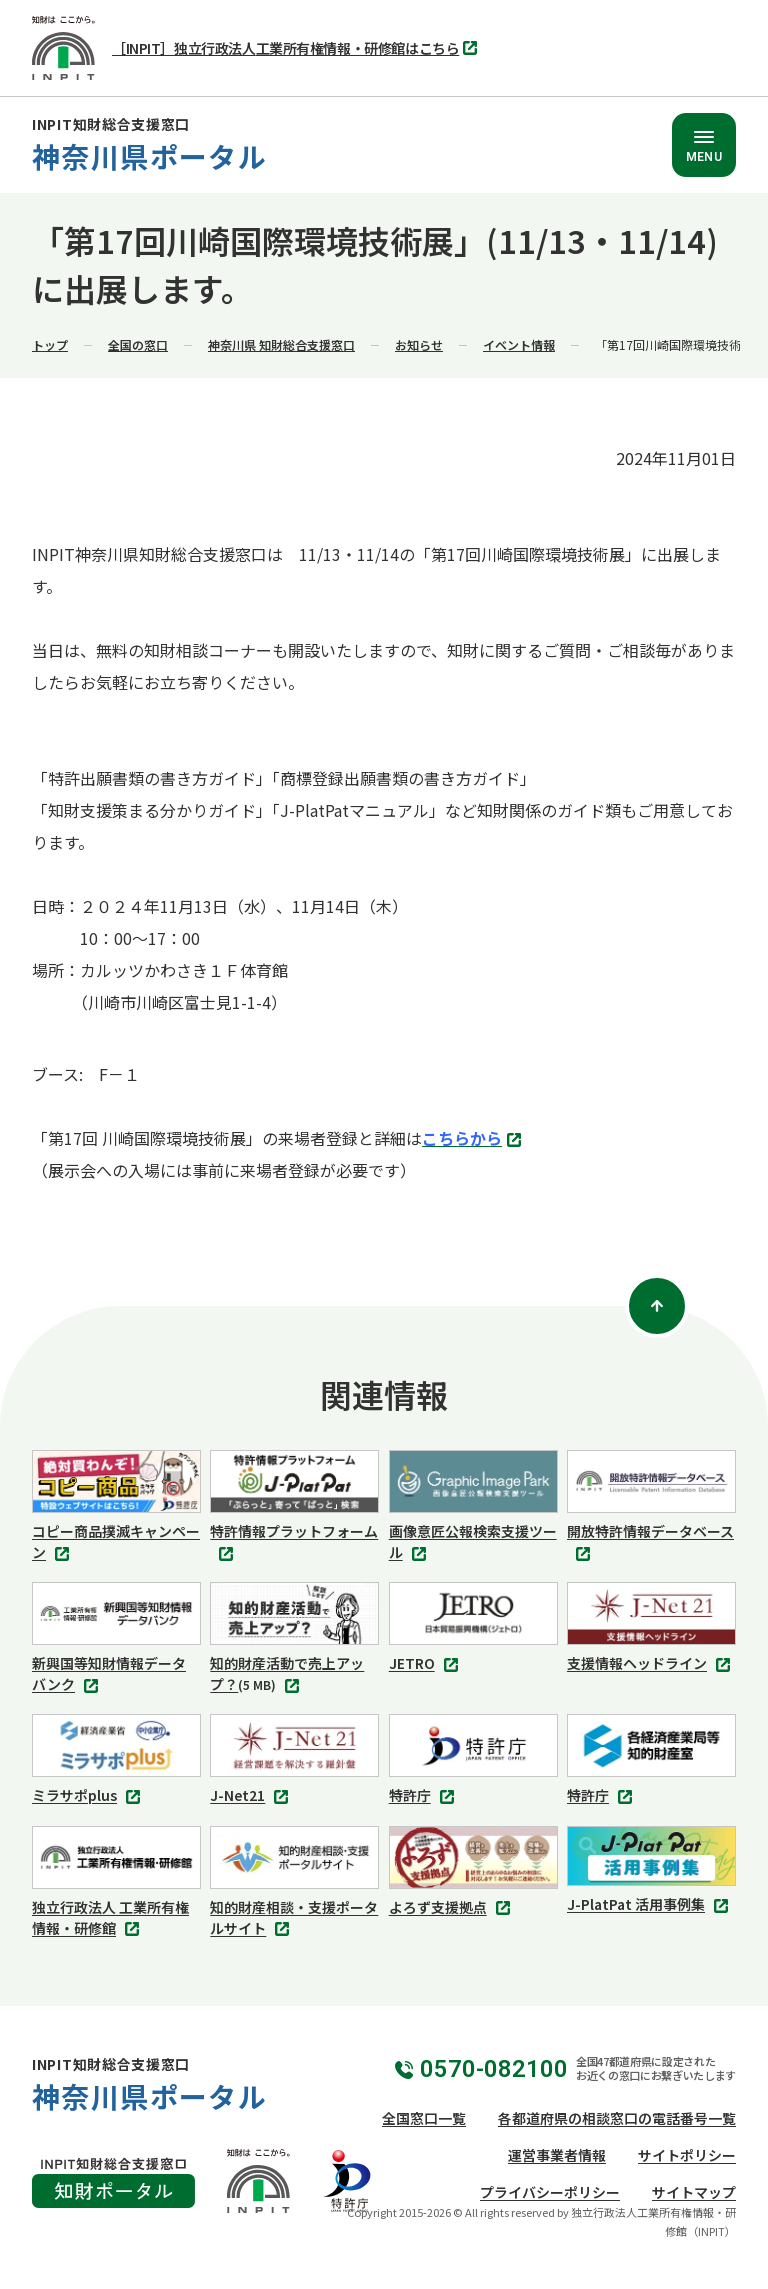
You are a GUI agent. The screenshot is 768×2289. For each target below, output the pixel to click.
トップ (50, 344)
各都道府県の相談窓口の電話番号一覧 (617, 2118)
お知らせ (419, 344)
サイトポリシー (687, 2155)
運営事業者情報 (557, 2155)
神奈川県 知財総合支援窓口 (281, 344)
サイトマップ (694, 2192)
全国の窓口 (138, 344)
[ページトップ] (657, 1306)
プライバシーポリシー (550, 2192)
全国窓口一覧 (424, 2118)
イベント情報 (519, 344)
